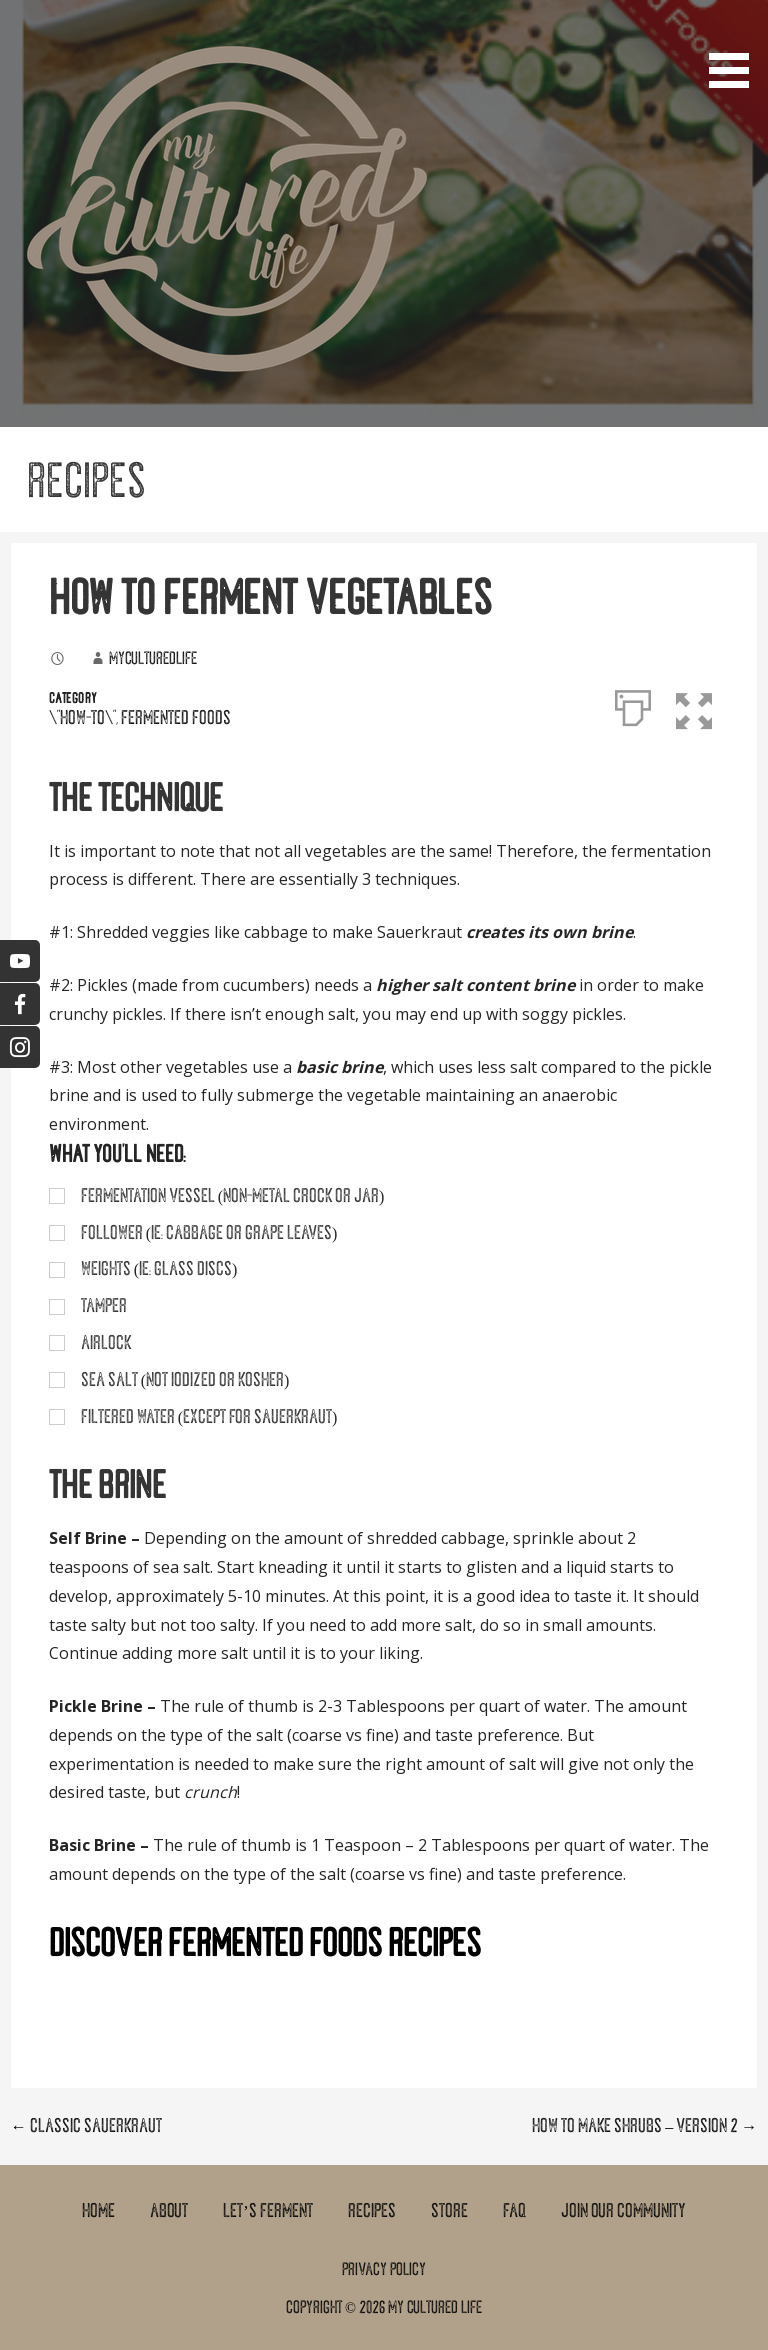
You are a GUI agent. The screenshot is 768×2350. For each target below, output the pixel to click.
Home (98, 2211)
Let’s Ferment (267, 2211)
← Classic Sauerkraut (86, 2126)
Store (449, 2211)
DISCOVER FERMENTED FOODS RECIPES (265, 1943)
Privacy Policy (384, 2269)
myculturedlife (153, 658)
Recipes (372, 2211)
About (169, 2211)
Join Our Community (623, 2211)
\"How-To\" (82, 718)
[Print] (633, 704)
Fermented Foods (176, 718)
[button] (736, 47)
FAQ (514, 2211)
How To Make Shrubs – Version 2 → (644, 2126)
